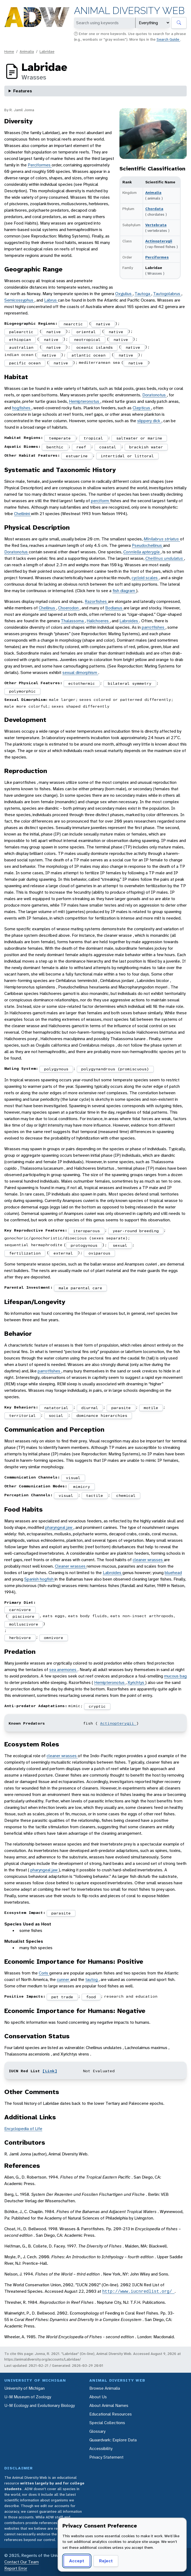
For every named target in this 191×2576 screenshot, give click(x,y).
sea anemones (63, 1669)
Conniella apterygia (142, 552)
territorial (22, 1415)
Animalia (27, 51)
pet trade (62, 1996)
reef (81, 447)
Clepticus (142, 408)
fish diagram (124, 590)
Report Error (15, 2568)
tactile (94, 1495)
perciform (100, 501)
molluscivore (23, 1624)
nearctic (73, 323)
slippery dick (149, 421)
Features (22, 91)
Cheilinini (22, 513)
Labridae (47, 51)
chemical (126, 1495)
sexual (120, 1245)
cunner (63, 1979)
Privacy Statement (106, 2457)
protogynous (84, 1245)
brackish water (146, 447)
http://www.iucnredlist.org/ (138, 2291)
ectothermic (81, 683)
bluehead (173, 1572)
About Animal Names (108, 2405)
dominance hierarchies (101, 1415)
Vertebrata (156, 224)
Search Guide (168, 39)
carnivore (20, 1609)
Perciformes (157, 257)
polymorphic (22, 691)
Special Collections (107, 2422)
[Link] (50, 2070)
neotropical (87, 339)
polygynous (56, 1069)
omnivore (53, 1637)
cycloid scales (145, 578)
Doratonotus (154, 395)
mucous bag (175, 1676)
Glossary (97, 2431)
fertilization (25, 1253)
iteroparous (86, 1230)
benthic (55, 447)
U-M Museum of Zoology (27, 2397)
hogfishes (21, 408)
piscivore (23, 1616)
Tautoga (143, 293)
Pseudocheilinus (147, 545)
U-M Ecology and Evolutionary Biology (39, 2405)
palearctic (21, 331)
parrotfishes (153, 627)
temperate (60, 438)
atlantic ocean (88, 355)
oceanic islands (94, 347)
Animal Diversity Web (129, 10)
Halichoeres (98, 621)
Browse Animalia (104, 2388)
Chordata (154, 208)
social (56, 1415)
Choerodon (69, 608)
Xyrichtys (136, 1682)
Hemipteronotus (84, 401)
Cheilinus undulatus (164, 558)
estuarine (77, 455)
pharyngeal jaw (59, 1527)
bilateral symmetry (129, 683)
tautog (92, 1979)
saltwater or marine (139, 438)
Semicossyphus (19, 300)
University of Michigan (24, 2388)
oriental (86, 331)
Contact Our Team (21, 2562)
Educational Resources (110, 2414)
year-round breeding (136, 1230)
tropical (93, 438)
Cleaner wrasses (71, 1566)
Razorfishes (96, 601)
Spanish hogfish (39, 1579)
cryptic (97, 1706)
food (91, 1996)
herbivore (20, 1637)
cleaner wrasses (148, 1560)
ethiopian (20, 339)
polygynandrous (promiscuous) (115, 1069)
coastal (107, 447)
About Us (98, 2397)
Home (9, 51)
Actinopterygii (158, 241)
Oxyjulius (124, 293)
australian (21, 347)
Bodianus (114, 608)
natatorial (56, 1407)
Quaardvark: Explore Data (113, 2440)
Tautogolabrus (167, 293)
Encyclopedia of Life (23, 2128)
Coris (44, 1973)
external (63, 1253)
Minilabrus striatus (162, 539)
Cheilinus (47, 608)
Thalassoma (73, 621)
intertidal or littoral (127, 455)
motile (151, 1407)
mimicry (81, 1486)
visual (73, 1477)
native (103, 323)
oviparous (99, 1253)
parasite (121, 1407)
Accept (76, 2561)
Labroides (129, 621)
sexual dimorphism (80, 672)
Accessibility (100, 2448)
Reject (106, 2561)
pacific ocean (25, 363)
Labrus (51, 300)
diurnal (89, 1407)
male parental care (80, 1287)
